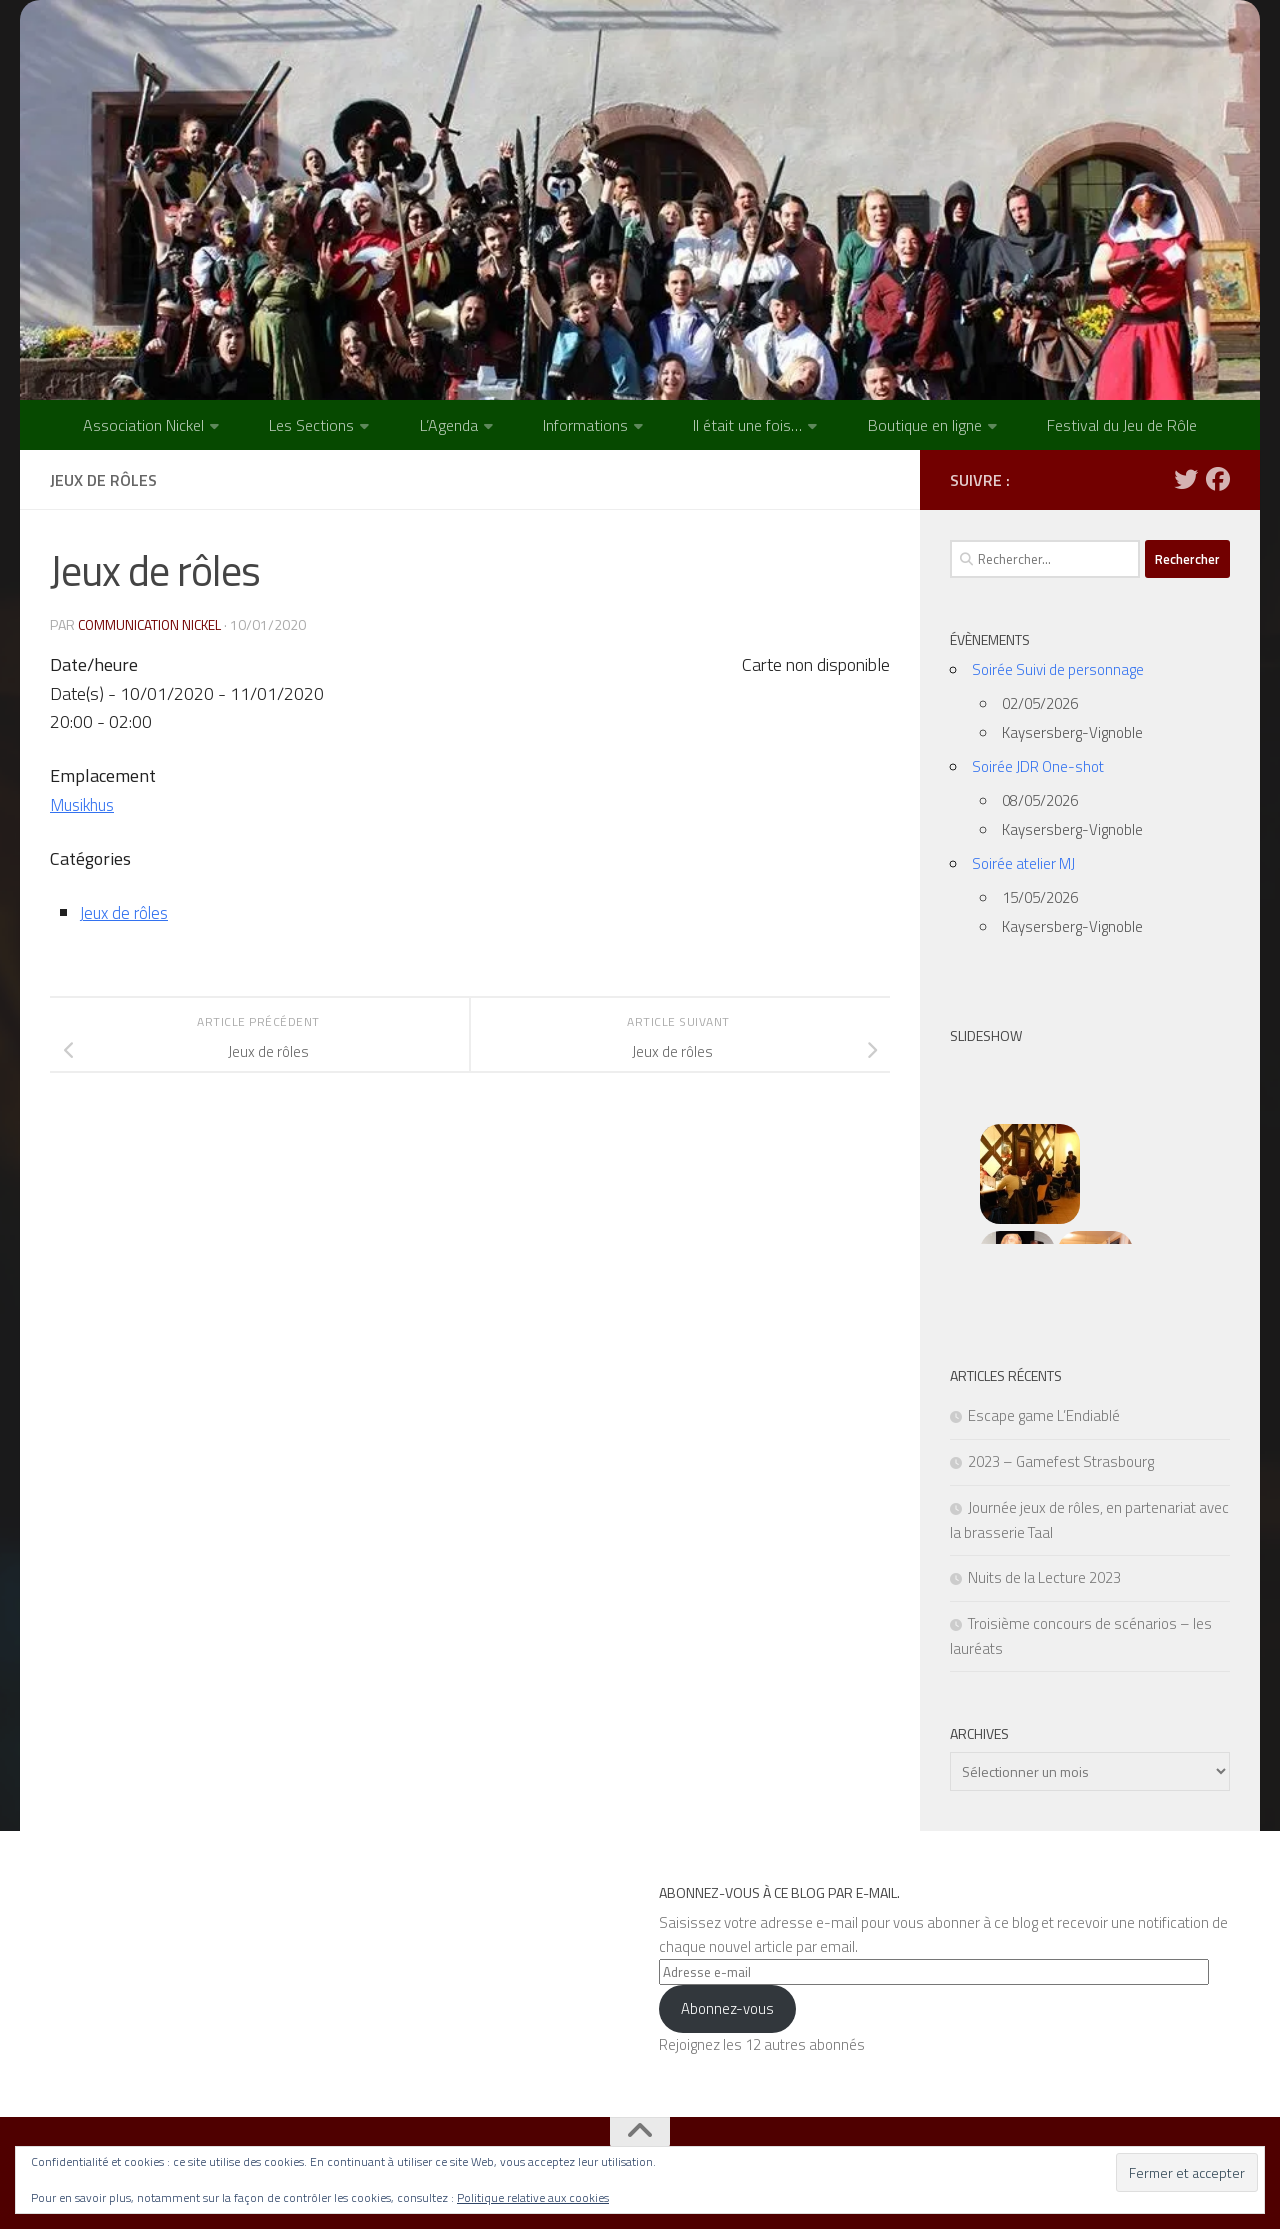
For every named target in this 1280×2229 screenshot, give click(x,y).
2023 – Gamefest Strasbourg (1061, 1461)
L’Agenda (449, 425)
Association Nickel (143, 425)
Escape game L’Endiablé (1044, 1415)
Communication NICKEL (151, 624)
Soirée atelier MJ (1023, 863)
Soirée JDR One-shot (1038, 766)
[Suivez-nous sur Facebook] (1218, 479)
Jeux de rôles (127, 912)
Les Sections (311, 425)
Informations (585, 425)
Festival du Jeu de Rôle (1122, 425)
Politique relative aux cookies (533, 2197)
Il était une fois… (747, 425)
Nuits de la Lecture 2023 (1044, 1577)
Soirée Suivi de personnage (1058, 669)
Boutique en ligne (925, 425)
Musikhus (86, 804)
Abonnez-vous (727, 2008)
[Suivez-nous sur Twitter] (1186, 479)
